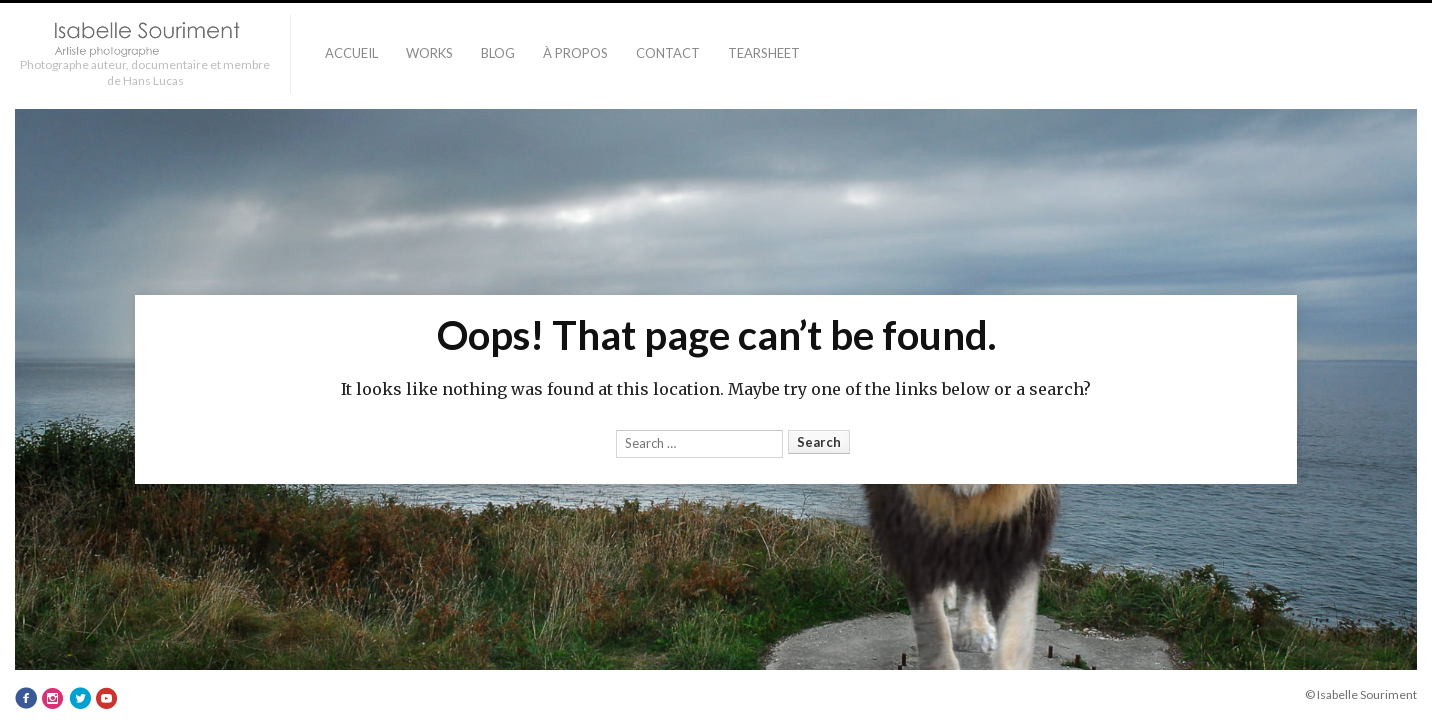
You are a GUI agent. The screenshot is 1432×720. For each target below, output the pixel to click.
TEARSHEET (764, 53)
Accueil (351, 53)
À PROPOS (575, 53)
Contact (668, 53)
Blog (498, 53)
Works (429, 53)
